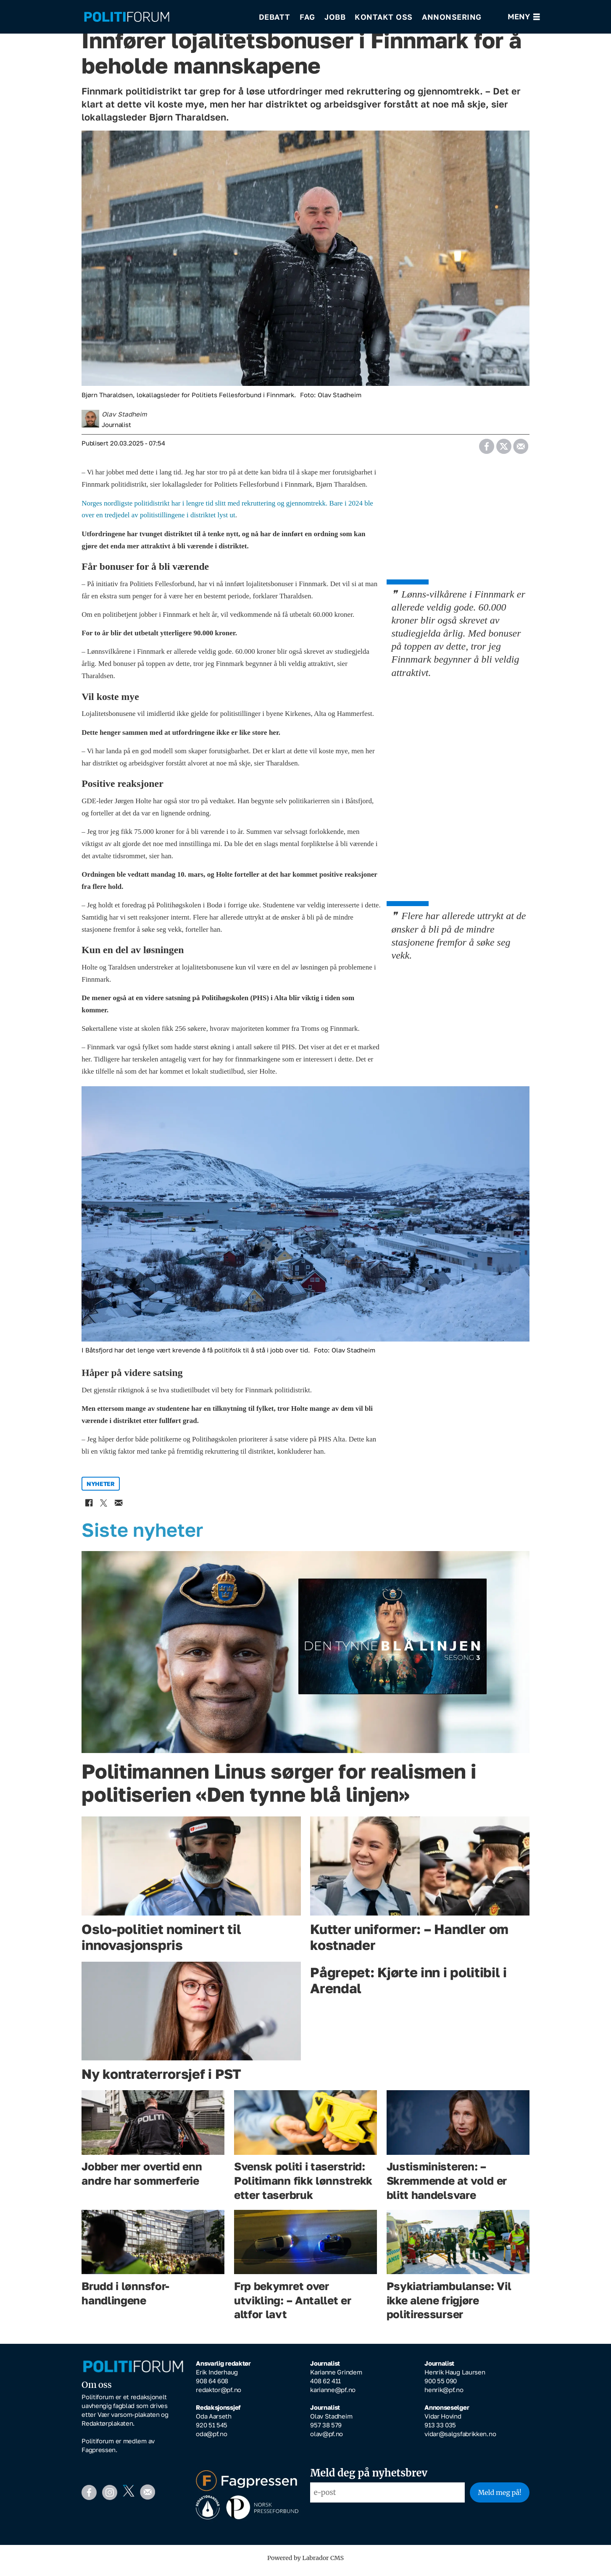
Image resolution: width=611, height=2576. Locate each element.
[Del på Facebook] (486, 449)
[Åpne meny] (524, 17)
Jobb (334, 16)
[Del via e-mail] (520, 449)
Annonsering (452, 16)
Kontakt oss (384, 16)
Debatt (274, 16)
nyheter (101, 1489)
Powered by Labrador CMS (305, 2564)
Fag (307, 16)
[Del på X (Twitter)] (503, 449)
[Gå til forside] (166, 17)
